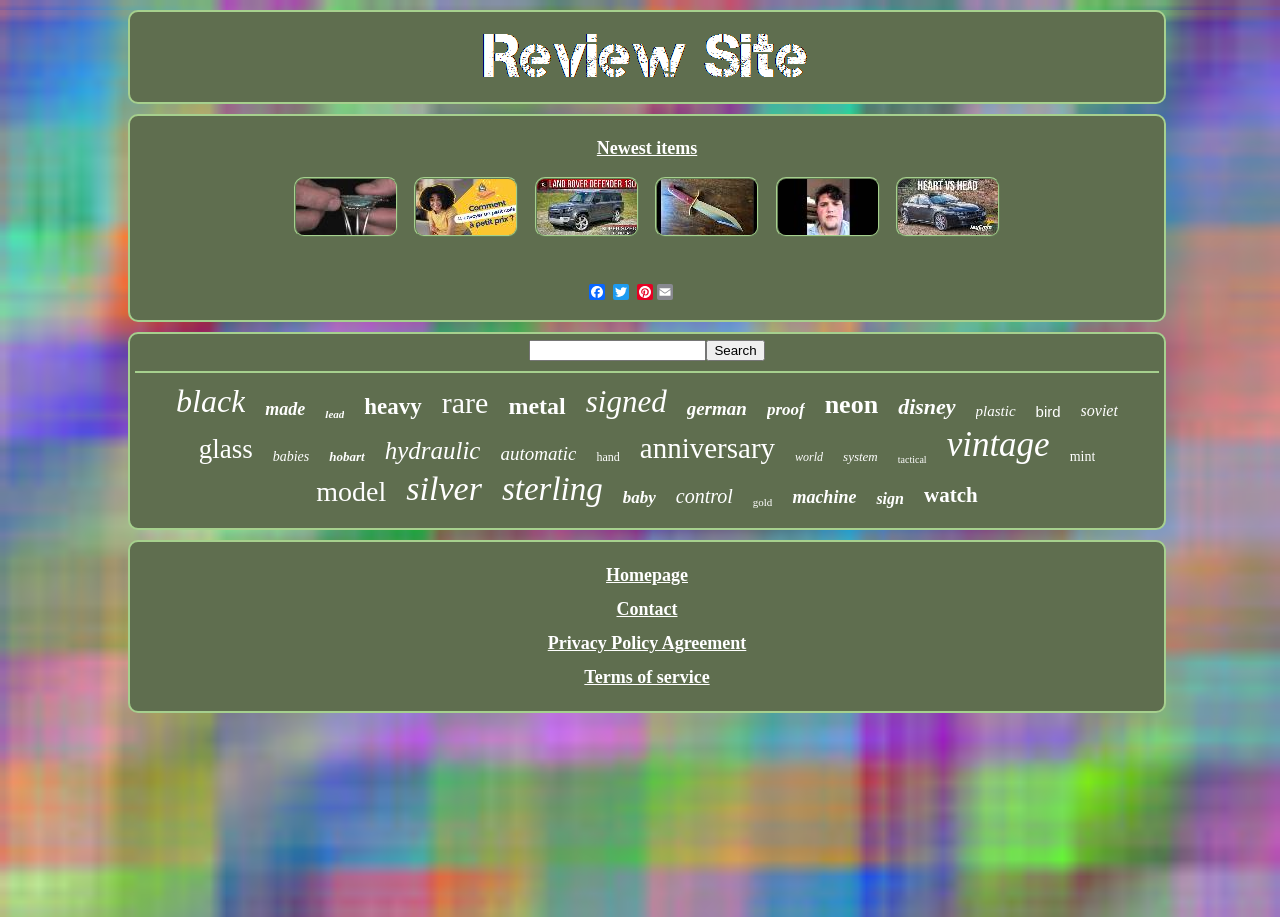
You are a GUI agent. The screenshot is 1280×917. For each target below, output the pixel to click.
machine (824, 497)
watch (951, 495)
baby (639, 497)
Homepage (647, 575)
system (860, 456)
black (210, 401)
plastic (996, 411)
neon (851, 404)
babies (291, 456)
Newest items (647, 148)
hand (607, 457)
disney (926, 406)
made (285, 409)
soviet (1099, 410)
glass (226, 449)
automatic (538, 453)
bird (1048, 411)
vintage (998, 444)
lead (334, 414)
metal (536, 406)
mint (1083, 456)
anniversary (707, 448)
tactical (912, 459)
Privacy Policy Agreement (647, 643)
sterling (552, 489)
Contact (646, 609)
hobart (346, 456)
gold (763, 502)
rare (465, 402)
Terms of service (646, 677)
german (717, 408)
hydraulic (433, 450)
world (809, 457)
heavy (393, 406)
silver (444, 488)
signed (626, 401)
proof (786, 409)
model (351, 491)
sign (890, 498)
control (704, 496)
